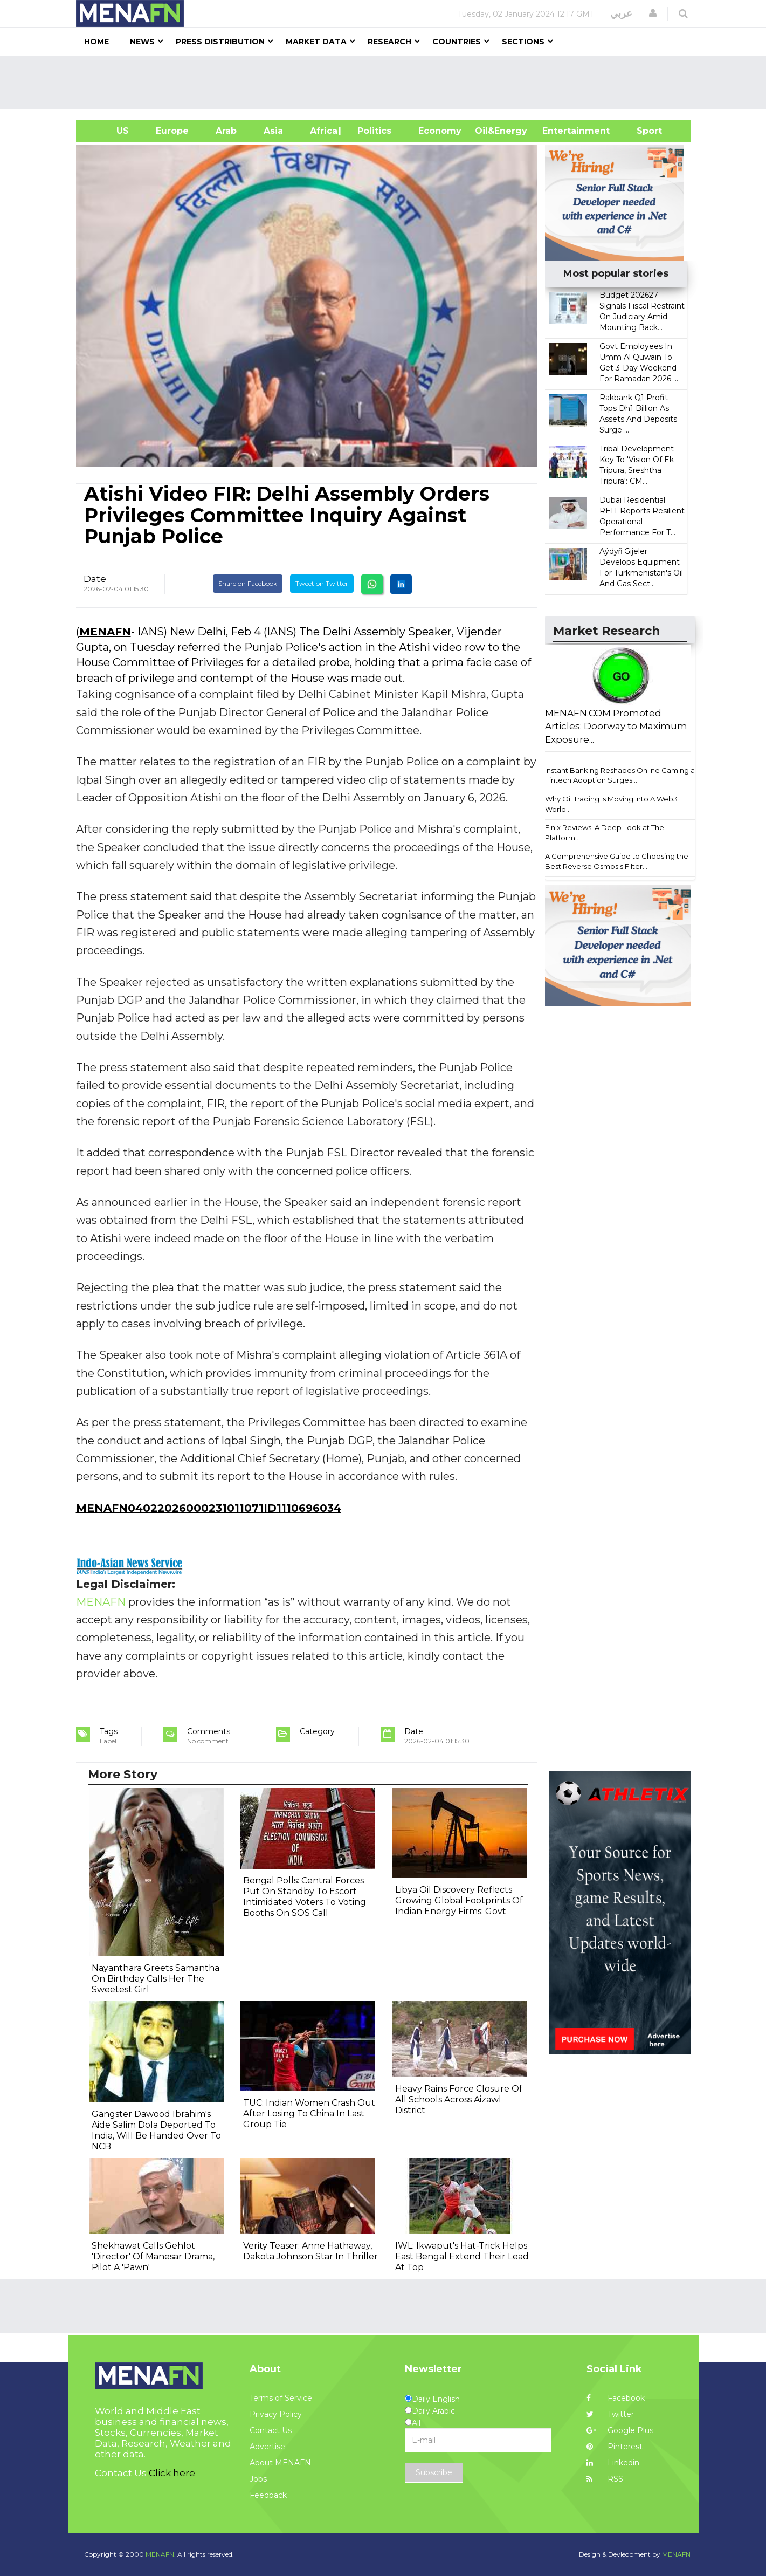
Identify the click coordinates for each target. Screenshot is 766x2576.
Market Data (316, 41)
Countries (456, 41)
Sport (642, 131)
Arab (226, 131)
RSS (604, 2479)
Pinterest (614, 2446)
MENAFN (105, 631)
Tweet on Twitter (321, 583)
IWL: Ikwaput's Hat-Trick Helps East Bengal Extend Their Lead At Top (462, 2256)
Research (389, 41)
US (109, 131)
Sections (523, 41)
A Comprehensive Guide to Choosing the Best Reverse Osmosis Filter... (616, 861)
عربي (621, 13)
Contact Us (271, 2430)
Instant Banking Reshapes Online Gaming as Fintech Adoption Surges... (621, 775)
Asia (273, 131)
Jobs (258, 2479)
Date (95, 578)
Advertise (267, 2446)
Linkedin (612, 2463)
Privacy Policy (276, 2414)
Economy (440, 131)
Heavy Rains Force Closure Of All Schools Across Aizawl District (458, 2099)
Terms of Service (281, 2398)
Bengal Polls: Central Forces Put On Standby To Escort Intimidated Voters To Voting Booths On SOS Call (304, 1896)
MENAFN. (161, 2554)
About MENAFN (280, 2463)
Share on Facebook (247, 583)
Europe (172, 131)
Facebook (615, 2398)
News (142, 41)
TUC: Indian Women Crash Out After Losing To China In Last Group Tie (309, 2113)
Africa (322, 131)
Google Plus (619, 2430)
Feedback (268, 2495)
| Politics (372, 131)
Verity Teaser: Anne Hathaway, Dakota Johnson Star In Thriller (310, 2251)
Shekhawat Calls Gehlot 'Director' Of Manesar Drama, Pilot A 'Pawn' (153, 2256)
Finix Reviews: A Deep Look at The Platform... (604, 832)
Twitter (610, 2414)
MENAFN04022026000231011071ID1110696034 (208, 1508)
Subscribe (434, 2472)
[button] (653, 13)
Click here (172, 2473)
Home (96, 41)
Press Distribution (220, 41)
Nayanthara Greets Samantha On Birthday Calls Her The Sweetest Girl (155, 1979)
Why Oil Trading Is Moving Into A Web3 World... (611, 803)
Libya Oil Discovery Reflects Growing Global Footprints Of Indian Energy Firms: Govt (459, 1900)
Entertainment (559, 131)
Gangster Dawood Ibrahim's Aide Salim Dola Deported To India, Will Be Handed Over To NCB (156, 2130)
